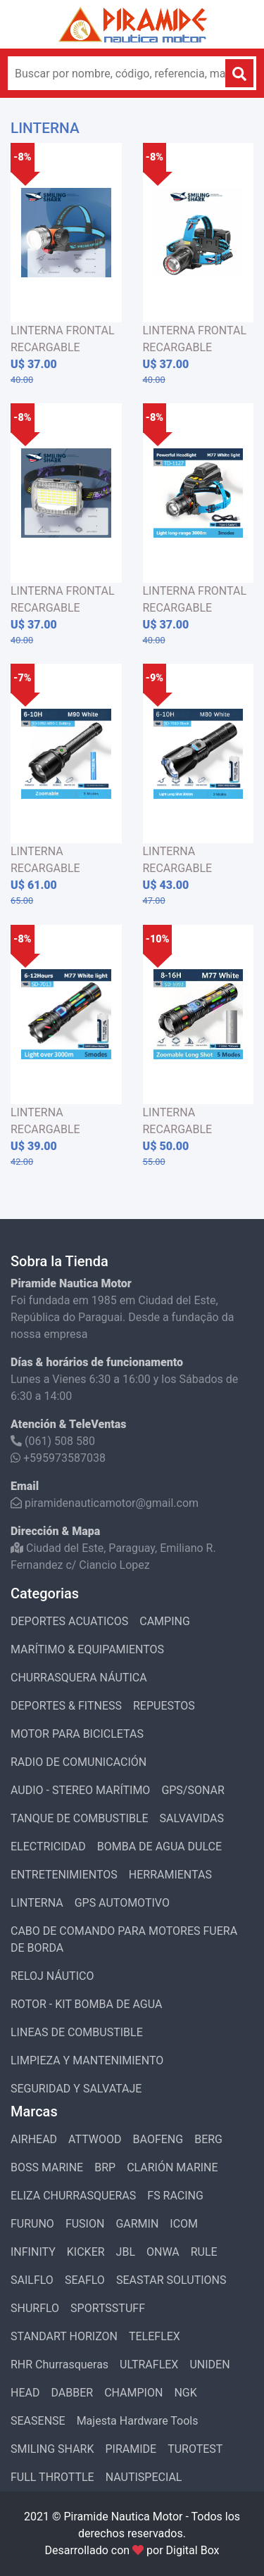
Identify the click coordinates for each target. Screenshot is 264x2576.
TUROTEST (195, 2449)
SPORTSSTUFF (107, 2308)
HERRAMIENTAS (170, 1874)
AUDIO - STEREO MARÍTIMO (80, 1790)
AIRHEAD (34, 2139)
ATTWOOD (94, 2139)
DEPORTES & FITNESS (66, 1705)
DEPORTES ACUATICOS (69, 1621)
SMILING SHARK (52, 2449)
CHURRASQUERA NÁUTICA (79, 1677)
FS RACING (175, 2195)
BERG (208, 2139)
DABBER (72, 2392)
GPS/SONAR (192, 1790)
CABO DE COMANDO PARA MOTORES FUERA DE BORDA (124, 1939)
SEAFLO (85, 2280)
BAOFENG (158, 2139)
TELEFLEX (154, 2336)
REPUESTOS (164, 1705)
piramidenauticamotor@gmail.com (105, 1503)
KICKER (86, 2252)
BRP (104, 2167)
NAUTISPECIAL (144, 2477)
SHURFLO (35, 2308)
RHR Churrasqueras (59, 2364)
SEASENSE (38, 2420)
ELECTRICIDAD (48, 1846)
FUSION (85, 2223)
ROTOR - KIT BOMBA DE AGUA (86, 2004)
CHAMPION (133, 2392)
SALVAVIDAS (192, 1818)
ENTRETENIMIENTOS (64, 1874)
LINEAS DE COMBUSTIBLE (77, 2032)
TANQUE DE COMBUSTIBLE (80, 1818)
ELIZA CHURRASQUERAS (73, 2195)
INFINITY (33, 2252)
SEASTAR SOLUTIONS (171, 2280)
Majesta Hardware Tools (138, 2420)
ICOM (184, 2223)
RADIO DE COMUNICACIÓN (78, 1762)
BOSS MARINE (47, 2167)
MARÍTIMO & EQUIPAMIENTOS (87, 1649)
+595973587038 (58, 1458)
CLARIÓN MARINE (172, 2167)
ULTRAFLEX (149, 2364)
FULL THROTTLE (52, 2477)
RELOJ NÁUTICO (52, 1976)
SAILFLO (32, 2280)
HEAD (25, 2392)
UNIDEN (209, 2364)
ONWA (163, 2252)
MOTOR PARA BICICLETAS (77, 1734)
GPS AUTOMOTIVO (122, 1902)
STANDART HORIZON (64, 2336)
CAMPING (164, 1621)
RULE (204, 2252)
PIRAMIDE (130, 2449)
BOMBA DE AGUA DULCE (159, 1846)
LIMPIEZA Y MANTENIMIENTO (87, 2060)
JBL (125, 2252)
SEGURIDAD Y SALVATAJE (76, 2088)
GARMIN (136, 2223)
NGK (185, 2392)
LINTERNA (37, 1902)
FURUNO (32, 2223)
